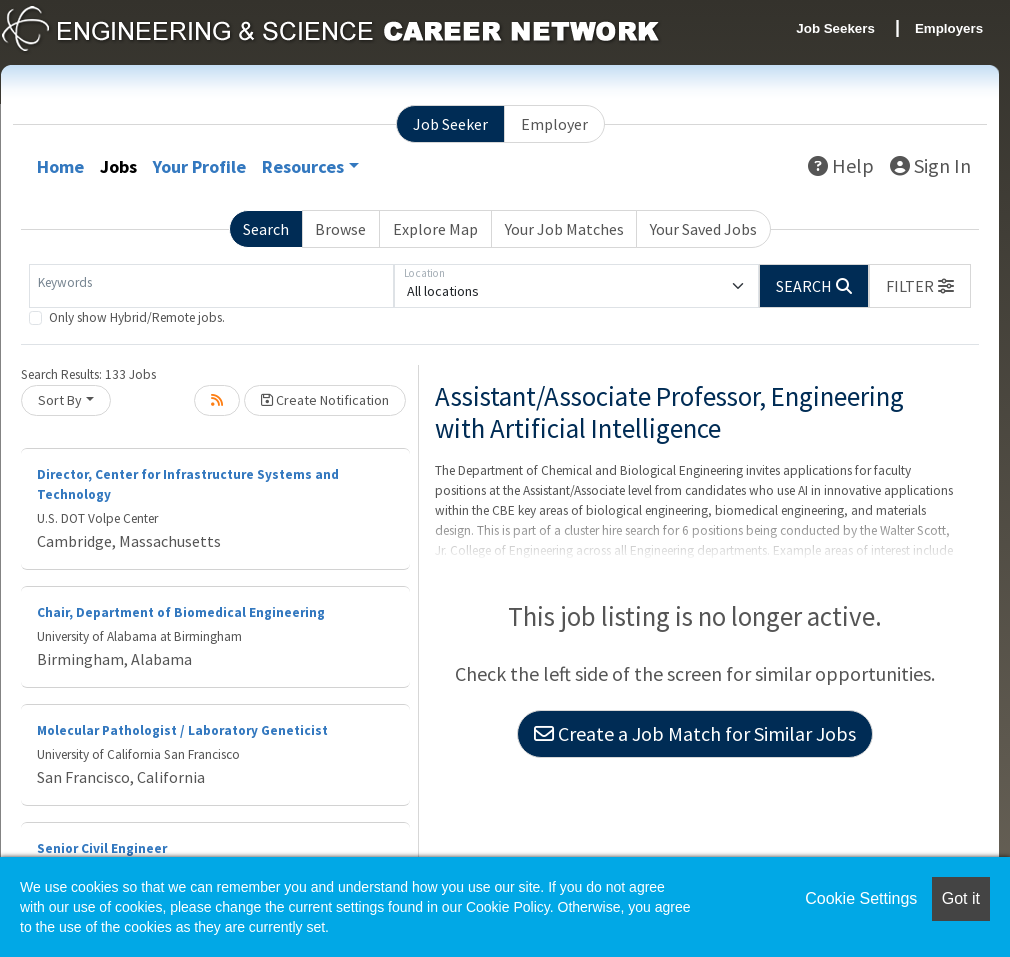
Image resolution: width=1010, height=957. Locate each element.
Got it (961, 898)
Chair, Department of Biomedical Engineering (181, 612)
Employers (949, 28)
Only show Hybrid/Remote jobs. (137, 317)
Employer (554, 124)
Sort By (60, 400)
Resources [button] (303, 166)
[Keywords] (211, 286)
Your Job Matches (564, 229)
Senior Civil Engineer (102, 848)
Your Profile (199, 166)
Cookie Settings (861, 898)
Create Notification (325, 400)
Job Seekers (835, 28)
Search (266, 229)
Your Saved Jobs (703, 229)
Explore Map (435, 229)
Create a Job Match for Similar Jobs (695, 733)
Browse (340, 229)
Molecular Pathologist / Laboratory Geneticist (182, 730)
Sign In (930, 165)
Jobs (118, 166)
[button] (920, 286)
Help (841, 165)
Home (60, 166)
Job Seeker (450, 124)
